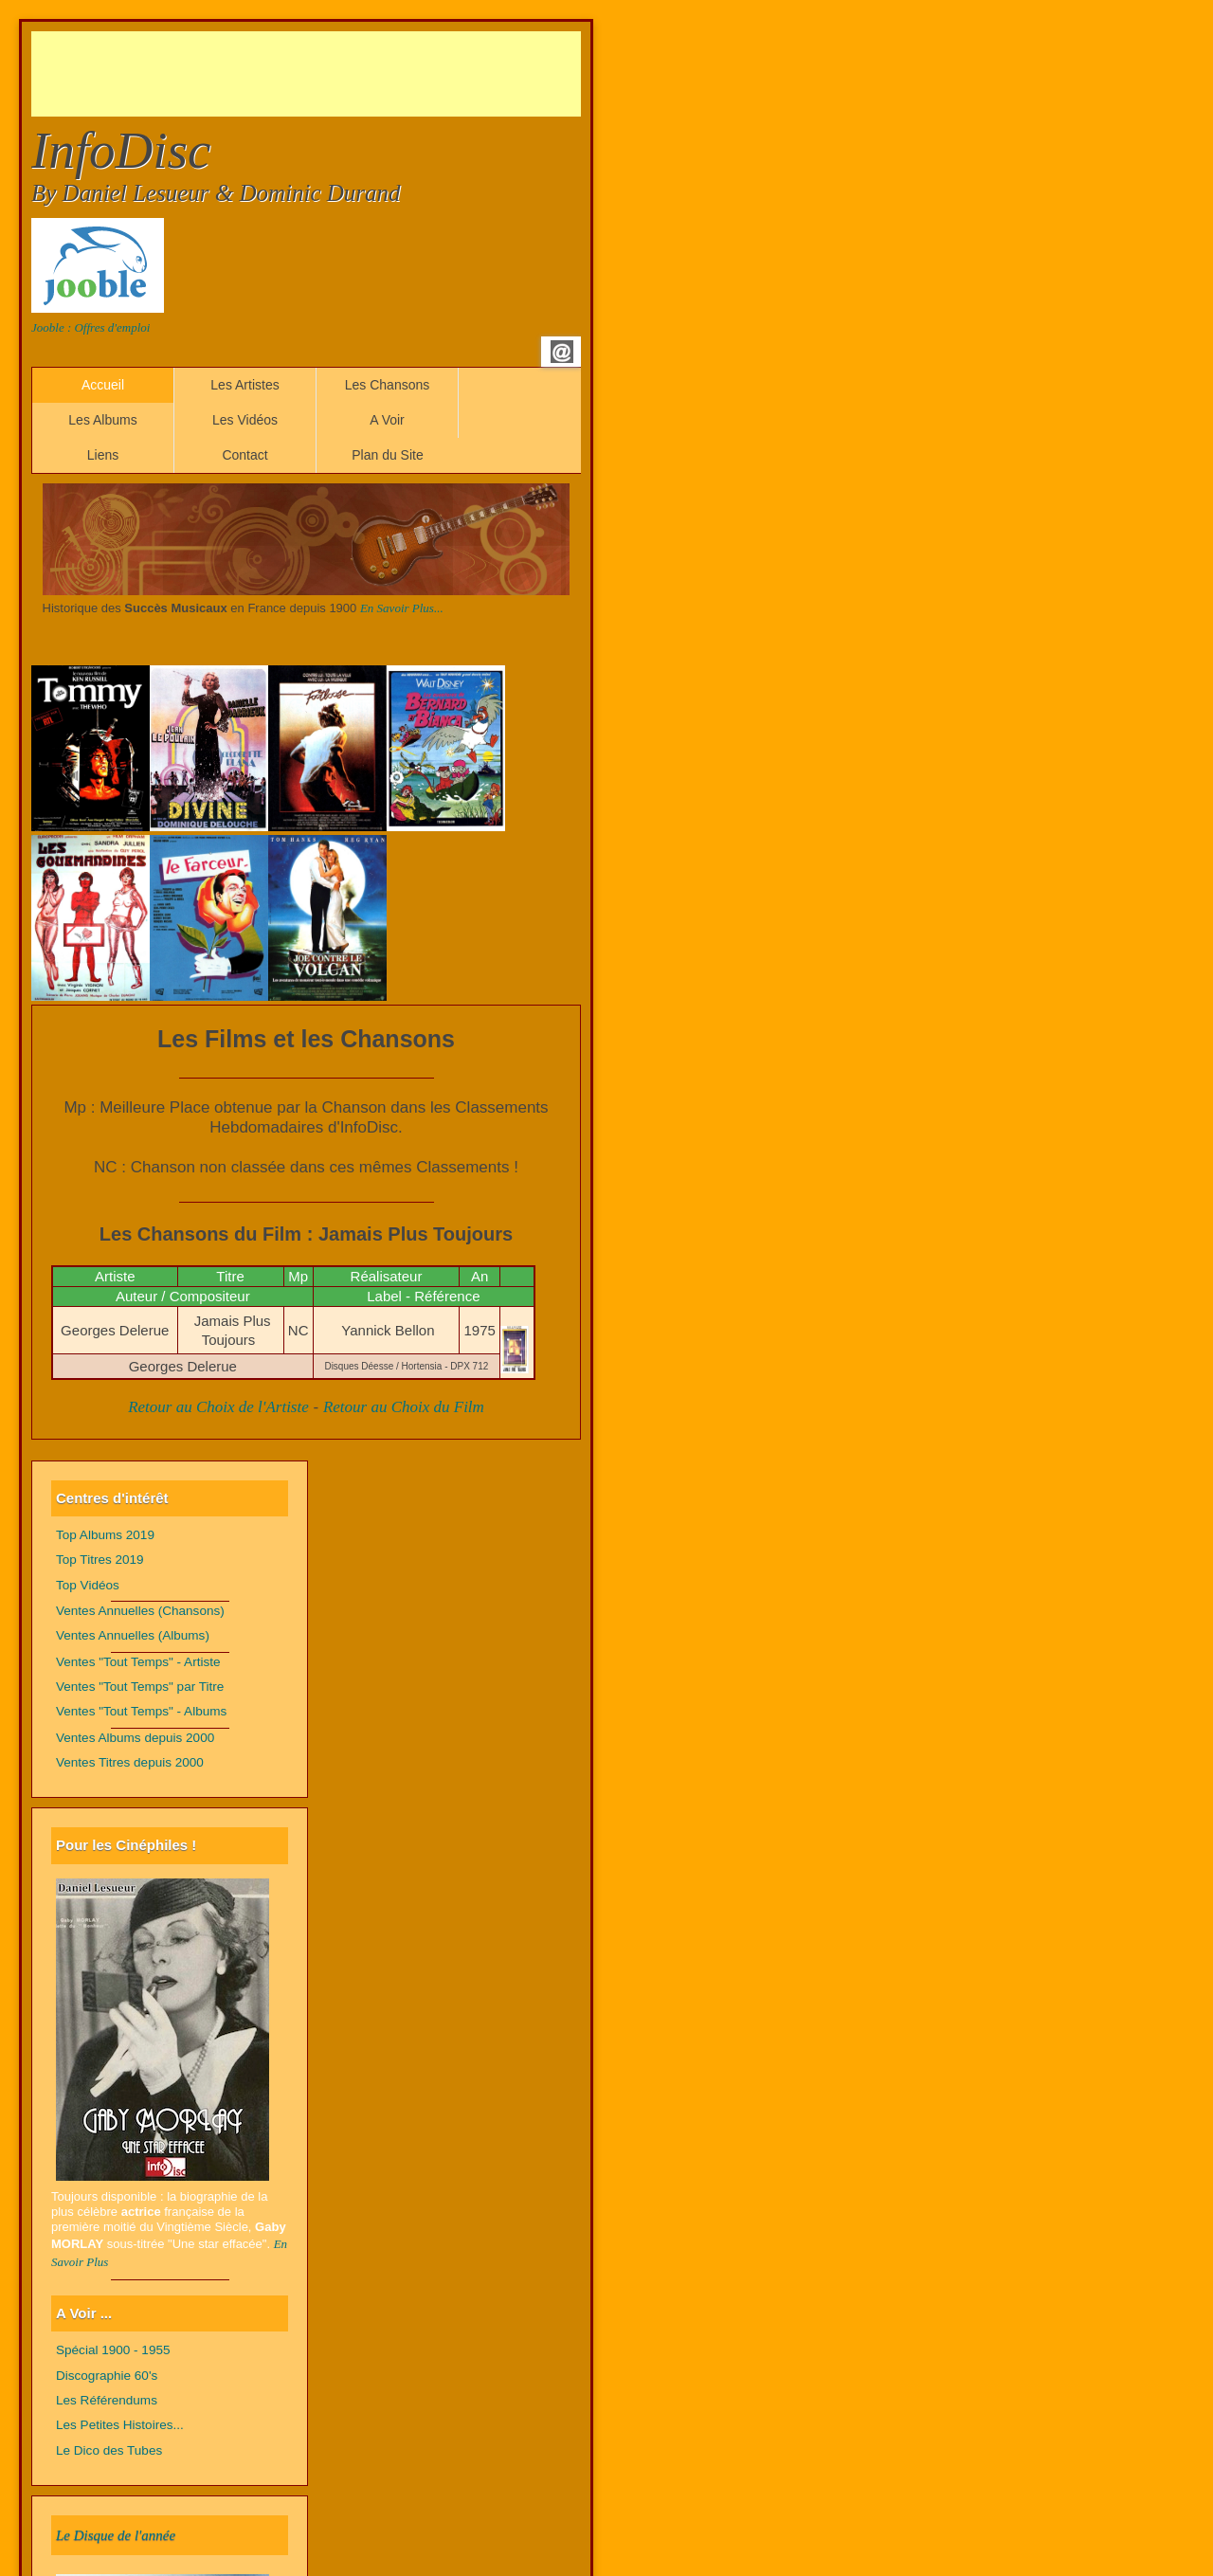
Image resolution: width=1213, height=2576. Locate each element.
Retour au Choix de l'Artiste (218, 1407)
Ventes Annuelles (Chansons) (140, 1611)
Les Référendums (106, 2400)
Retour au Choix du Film (403, 1407)
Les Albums (102, 419)
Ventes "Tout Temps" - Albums (141, 1711)
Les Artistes (244, 384)
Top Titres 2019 (100, 1559)
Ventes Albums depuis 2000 (135, 1738)
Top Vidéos (87, 1585)
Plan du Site (388, 455)
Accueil (102, 384)
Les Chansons (387, 384)
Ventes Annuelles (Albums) (132, 1635)
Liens (102, 455)
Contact (244, 455)
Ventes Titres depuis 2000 (130, 1762)
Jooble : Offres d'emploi (90, 327)
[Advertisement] (376, 74)
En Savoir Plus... (402, 608)
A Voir (387, 419)
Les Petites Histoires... (120, 2425)
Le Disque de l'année (115, 2535)
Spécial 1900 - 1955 (113, 2350)
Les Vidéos (245, 419)
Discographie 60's (106, 2375)
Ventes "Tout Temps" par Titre (140, 1686)
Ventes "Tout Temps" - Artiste (138, 1662)
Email (562, 351)
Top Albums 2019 (105, 1535)
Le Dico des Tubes (109, 2450)
